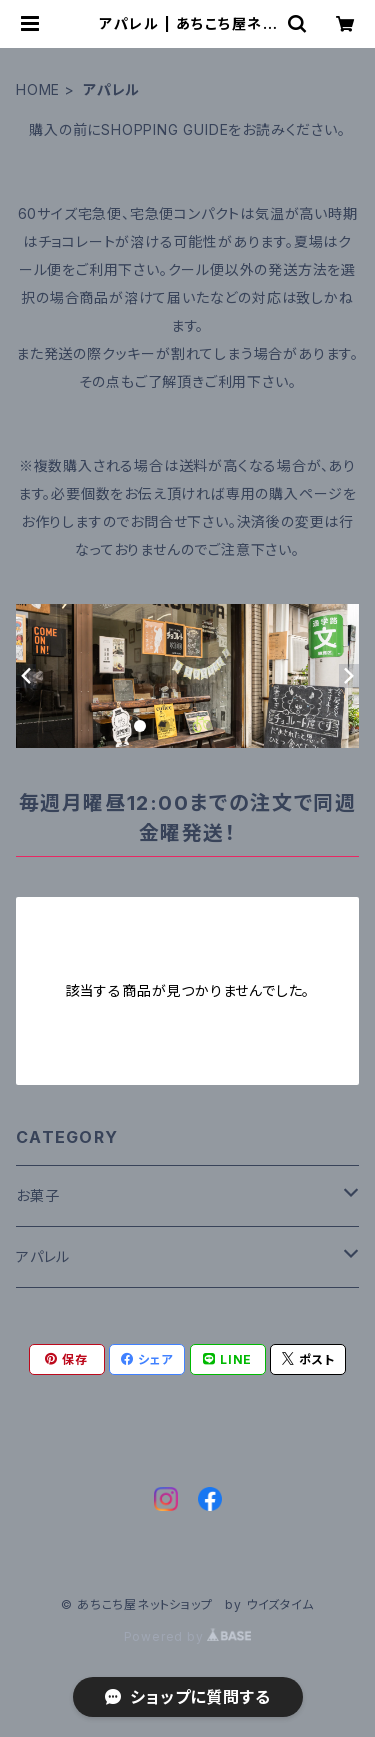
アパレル (43, 1256)
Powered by (188, 1636)
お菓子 (37, 1195)
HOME (38, 89)
